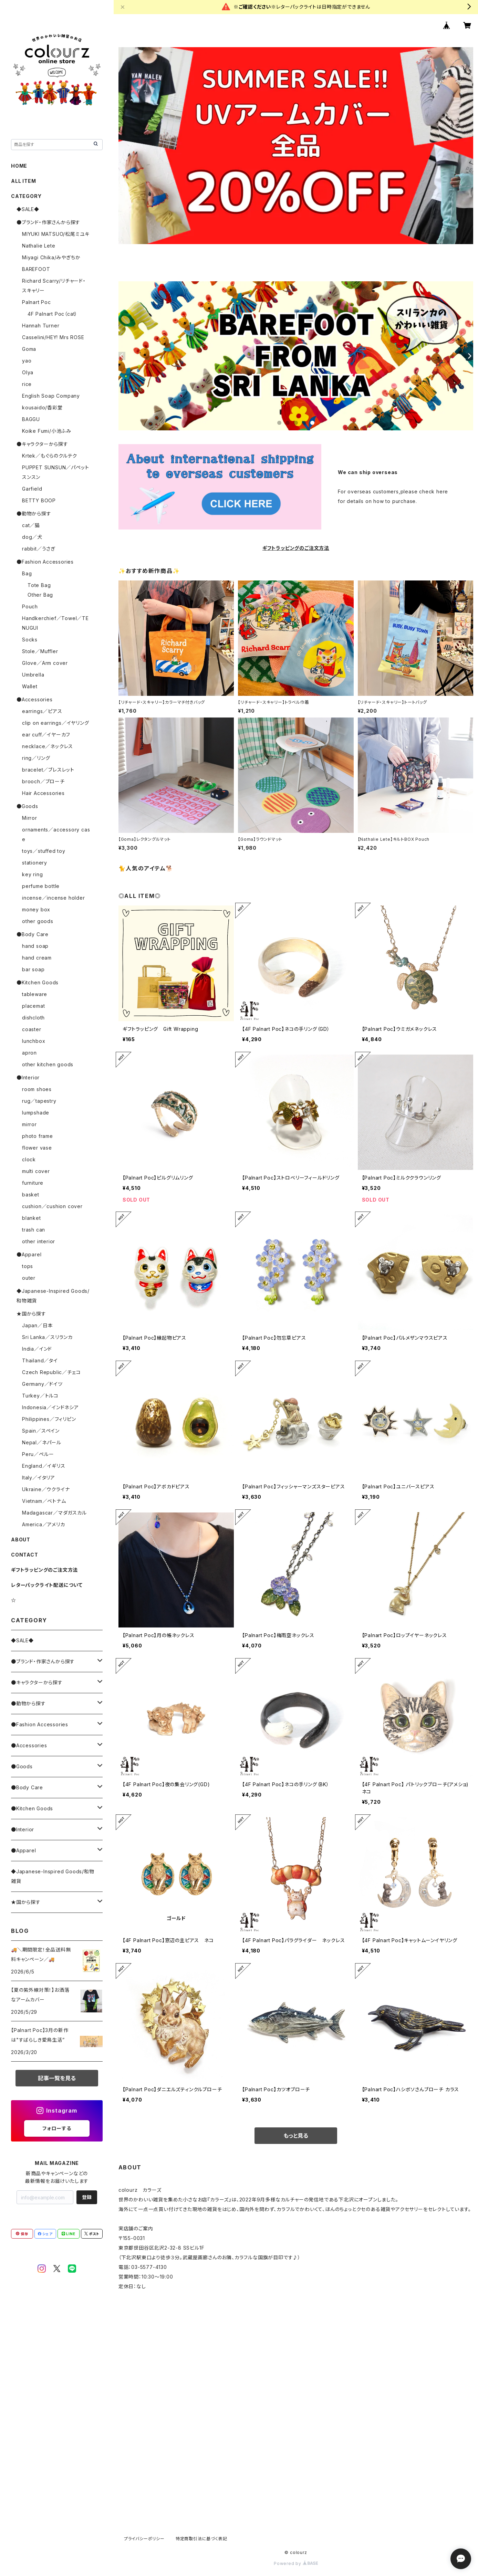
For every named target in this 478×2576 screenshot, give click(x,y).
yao (26, 361)
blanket (31, 1218)
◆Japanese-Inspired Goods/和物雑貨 (52, 1876)
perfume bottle (41, 886)
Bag (27, 573)
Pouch (30, 606)
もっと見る (295, 2135)
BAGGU (31, 419)
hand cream (37, 958)
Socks (30, 639)
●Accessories (35, 699)
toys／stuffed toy (43, 851)
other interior (38, 1241)
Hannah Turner (40, 325)
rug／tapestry (39, 1101)
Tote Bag (39, 585)
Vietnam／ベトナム (44, 1501)
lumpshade (35, 1113)
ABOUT (20, 1539)
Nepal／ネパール (41, 1442)
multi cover (36, 1171)
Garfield (32, 489)
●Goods (27, 806)
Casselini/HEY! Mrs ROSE (53, 337)
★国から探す (31, 1314)
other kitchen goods (47, 1064)
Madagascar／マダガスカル (54, 1513)
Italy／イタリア (38, 1477)
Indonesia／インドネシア (50, 1407)
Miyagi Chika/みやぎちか (51, 257)
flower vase (37, 1148)
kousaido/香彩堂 (42, 407)
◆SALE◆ (28, 209)
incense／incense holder (53, 898)
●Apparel (29, 1254)
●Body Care (33, 934)
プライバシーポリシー (144, 2538)
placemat (33, 1006)
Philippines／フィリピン (49, 1419)
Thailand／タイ (40, 1360)
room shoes (37, 1089)
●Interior (28, 1077)
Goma (29, 349)
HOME (19, 166)
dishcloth (33, 1017)
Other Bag (40, 595)
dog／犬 (32, 537)
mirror (29, 1124)
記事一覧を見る (57, 2078)
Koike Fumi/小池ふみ (46, 431)
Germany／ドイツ (42, 1384)
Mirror (29, 818)
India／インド (37, 1349)
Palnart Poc (36, 302)
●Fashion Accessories (45, 562)
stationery (34, 863)
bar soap (33, 969)
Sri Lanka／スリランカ (47, 1337)
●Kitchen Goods (38, 982)
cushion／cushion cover (52, 1206)
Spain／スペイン (41, 1431)
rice (27, 384)
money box (36, 909)
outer (28, 1278)
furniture (32, 1183)
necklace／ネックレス (47, 746)
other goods (37, 921)
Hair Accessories (43, 793)
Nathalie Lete (38, 246)
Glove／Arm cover (45, 663)
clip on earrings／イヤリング (55, 723)
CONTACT (24, 1555)
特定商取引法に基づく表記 (201, 2538)
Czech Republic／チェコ (51, 1372)
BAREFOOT (36, 269)
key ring (32, 874)
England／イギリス (43, 1466)
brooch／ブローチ (43, 781)
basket (30, 1194)
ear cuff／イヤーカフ (46, 734)
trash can (33, 1230)
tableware (34, 994)
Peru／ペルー (38, 1454)
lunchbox (33, 1041)
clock (29, 1159)
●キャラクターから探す (42, 444)
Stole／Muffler (40, 651)
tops (27, 1266)
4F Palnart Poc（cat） (52, 314)
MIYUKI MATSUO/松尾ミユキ (56, 234)
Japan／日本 (37, 1325)
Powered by (296, 2563)
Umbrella (33, 675)
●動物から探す (34, 513)
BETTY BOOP (39, 500)
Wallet (30, 686)
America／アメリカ (43, 1524)
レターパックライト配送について (47, 1585)
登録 (87, 2197)
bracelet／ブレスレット (48, 770)
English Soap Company (51, 396)
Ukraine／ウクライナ (46, 1489)
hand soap (35, 946)
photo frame (37, 1136)
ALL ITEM (23, 181)
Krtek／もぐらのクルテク (49, 456)
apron (29, 1053)
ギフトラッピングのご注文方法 (44, 1570)
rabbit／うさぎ (38, 549)
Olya (27, 372)
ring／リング (36, 758)
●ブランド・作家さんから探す (48, 222)
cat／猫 (31, 525)
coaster (31, 1029)
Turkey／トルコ (40, 1396)
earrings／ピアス (42, 711)
